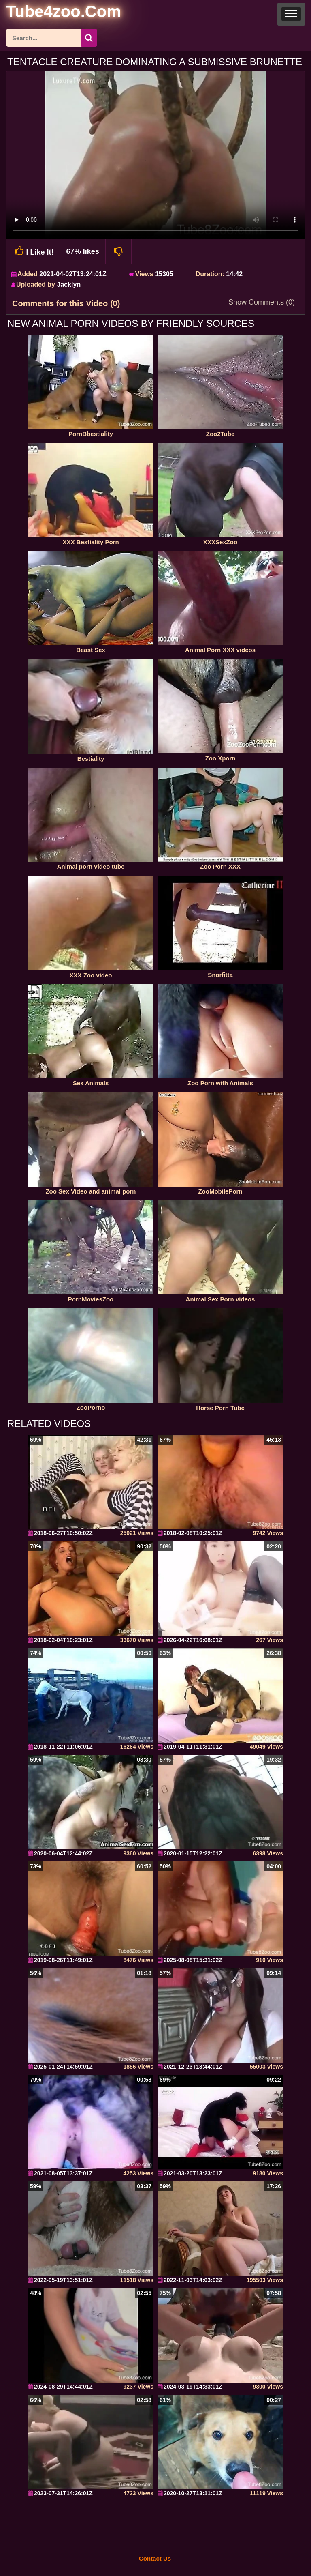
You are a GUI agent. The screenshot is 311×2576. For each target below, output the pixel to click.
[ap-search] (51, 38)
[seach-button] (89, 38)
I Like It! (33, 251)
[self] (50, 13)
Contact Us (155, 2558)
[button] (291, 14)
